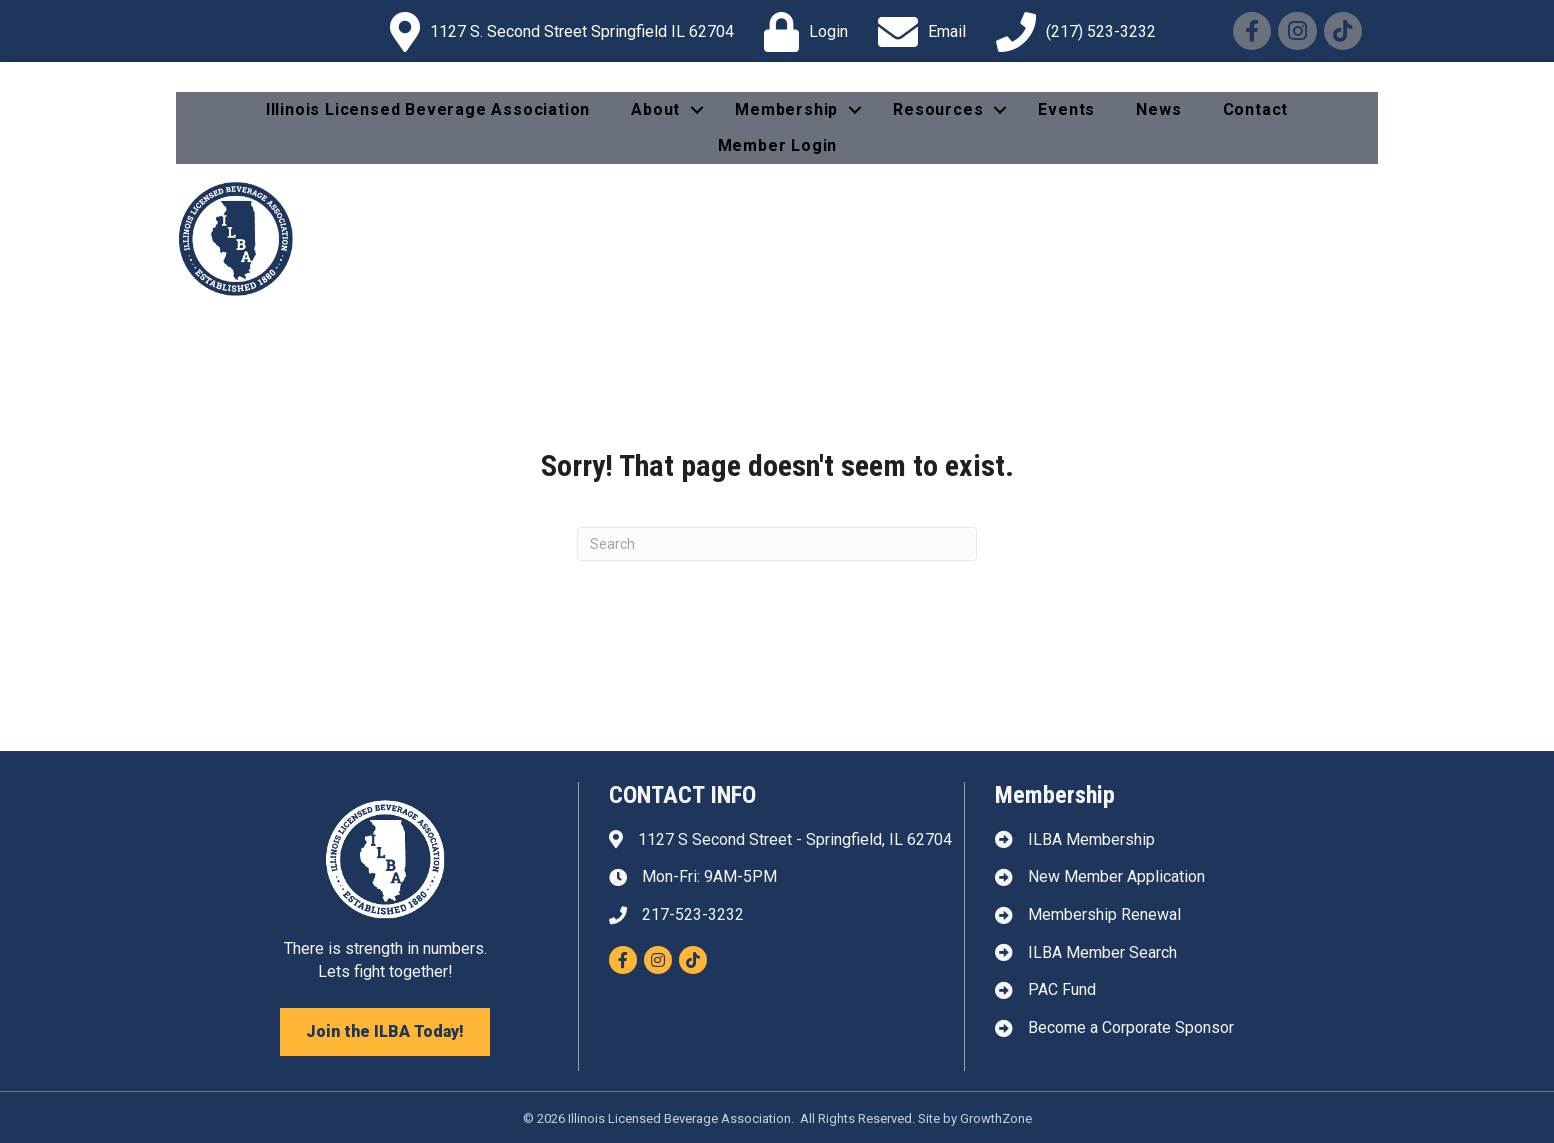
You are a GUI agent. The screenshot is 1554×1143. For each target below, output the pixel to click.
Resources (938, 109)
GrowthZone (996, 1118)
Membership (786, 109)
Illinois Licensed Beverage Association (428, 109)
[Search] (777, 544)
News (1158, 109)
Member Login (778, 145)
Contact (1256, 109)
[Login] (801, 32)
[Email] (917, 32)
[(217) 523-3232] (1071, 32)
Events (1066, 109)
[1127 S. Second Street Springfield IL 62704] (557, 32)
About (655, 109)
